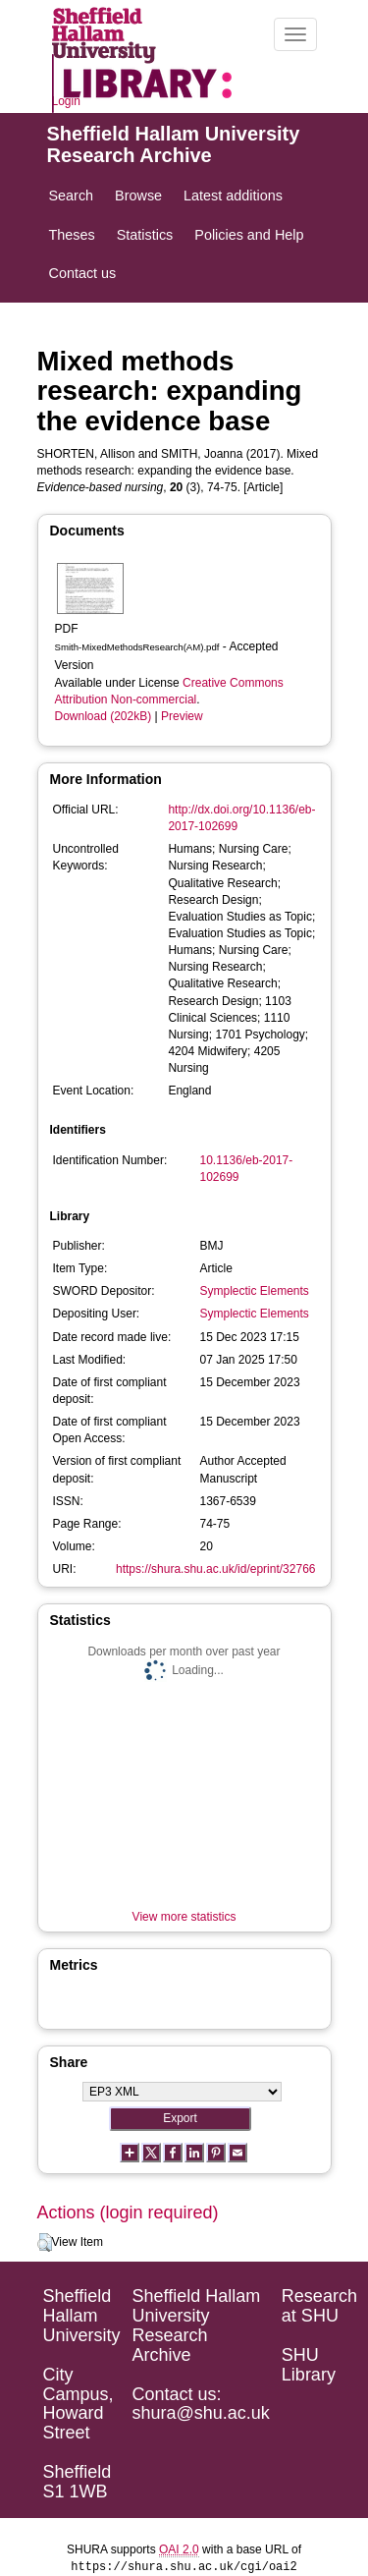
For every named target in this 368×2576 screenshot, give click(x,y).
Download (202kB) (103, 716)
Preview (182, 716)
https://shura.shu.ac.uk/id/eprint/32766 (215, 1569)
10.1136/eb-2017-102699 (246, 1168)
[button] (44, 2243)
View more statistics (184, 1917)
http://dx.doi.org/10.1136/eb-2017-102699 (241, 818)
